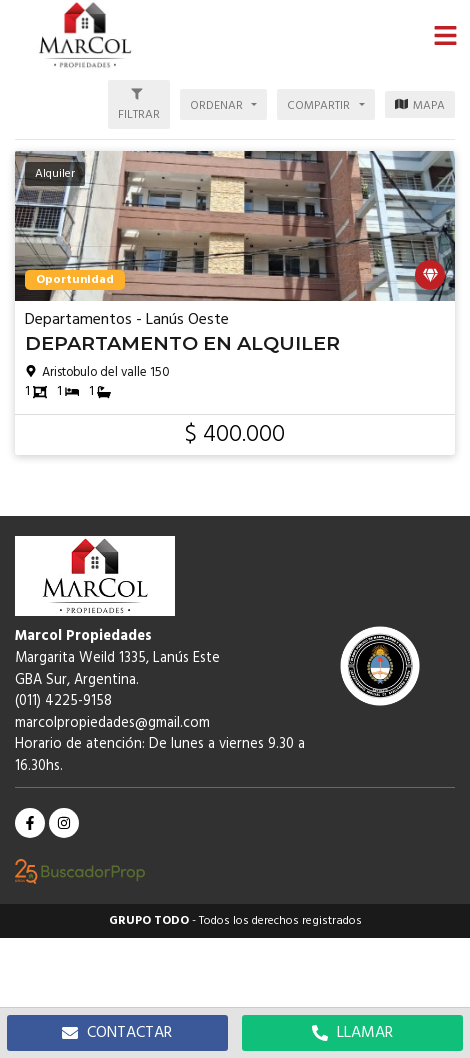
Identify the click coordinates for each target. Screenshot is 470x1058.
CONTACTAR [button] (117, 1033)
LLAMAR (352, 1033)
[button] (445, 35)
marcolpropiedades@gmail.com (112, 723)
